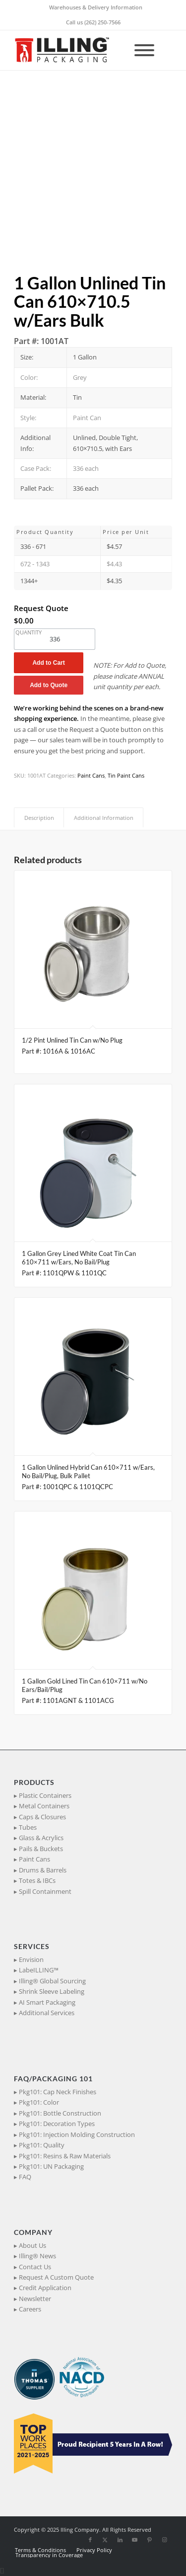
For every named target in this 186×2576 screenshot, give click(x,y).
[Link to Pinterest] (149, 2539)
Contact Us (35, 2266)
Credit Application (45, 2287)
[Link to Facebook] (90, 2539)
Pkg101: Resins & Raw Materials (65, 2155)
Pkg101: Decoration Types (57, 2123)
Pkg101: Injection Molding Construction (77, 2134)
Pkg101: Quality (41, 2144)
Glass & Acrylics (41, 1837)
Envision (31, 1959)
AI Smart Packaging (47, 2002)
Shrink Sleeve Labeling (51, 1991)
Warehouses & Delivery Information (95, 7)
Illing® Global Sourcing (52, 1980)
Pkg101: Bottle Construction (60, 2113)
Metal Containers (44, 1805)
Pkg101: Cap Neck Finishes (57, 2091)
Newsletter (35, 2298)
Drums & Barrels (42, 1869)
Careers (30, 2309)
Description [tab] (39, 817)
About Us (32, 2245)
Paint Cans (91, 775)
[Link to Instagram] (164, 2539)
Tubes (28, 1827)
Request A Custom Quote (56, 2277)
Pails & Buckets (41, 1848)
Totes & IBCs (37, 1880)
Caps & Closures (42, 1816)
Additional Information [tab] (103, 817)
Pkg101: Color (39, 2102)
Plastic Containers (45, 1795)
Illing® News (37, 2255)
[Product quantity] (54, 639)
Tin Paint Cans (126, 775)
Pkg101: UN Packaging (51, 2166)
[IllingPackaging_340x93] (77, 50)
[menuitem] (95, 7)
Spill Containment (45, 1891)
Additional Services (46, 2012)
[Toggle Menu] (144, 50)
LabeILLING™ (39, 1969)
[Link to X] (105, 2539)
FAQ (25, 2176)
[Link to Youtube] (134, 2539)
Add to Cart (48, 662)
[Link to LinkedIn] (120, 2539)
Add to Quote (48, 685)
